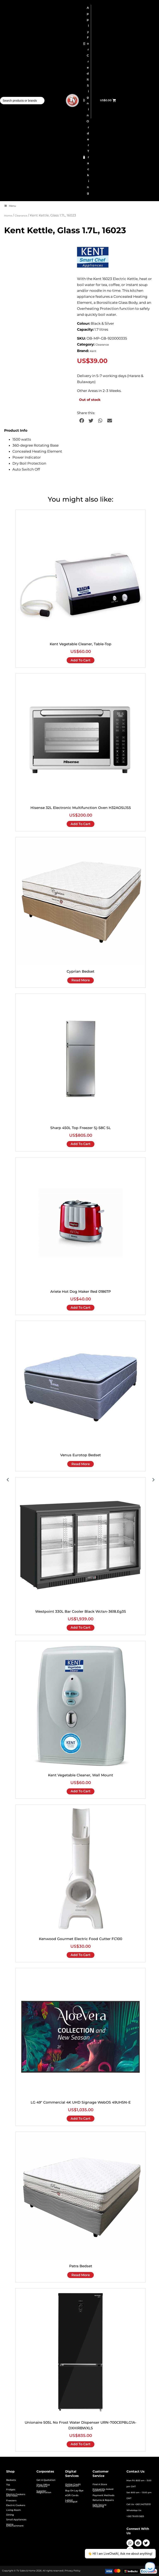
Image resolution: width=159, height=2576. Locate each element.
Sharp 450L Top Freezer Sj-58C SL (80, 1128)
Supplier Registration (43, 2492)
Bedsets (11, 2480)
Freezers (11, 2500)
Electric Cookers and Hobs (15, 2495)
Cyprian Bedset (80, 971)
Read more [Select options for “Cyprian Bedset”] (80, 980)
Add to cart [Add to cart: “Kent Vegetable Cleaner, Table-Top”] (80, 660)
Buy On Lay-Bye (74, 2490)
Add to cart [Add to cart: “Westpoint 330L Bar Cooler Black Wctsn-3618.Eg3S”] (80, 1627)
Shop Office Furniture (43, 2485)
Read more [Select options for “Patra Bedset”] (80, 2275)
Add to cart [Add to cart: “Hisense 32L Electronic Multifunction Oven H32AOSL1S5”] (80, 824)
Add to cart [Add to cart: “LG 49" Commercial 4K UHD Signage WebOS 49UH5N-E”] (80, 2119)
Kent (93, 351)
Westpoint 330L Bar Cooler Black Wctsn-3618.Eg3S (80, 1611)
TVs (8, 2484)
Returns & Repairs (103, 2500)
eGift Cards (71, 2495)
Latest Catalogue (71, 2501)
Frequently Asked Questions (103, 2490)
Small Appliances (16, 2519)
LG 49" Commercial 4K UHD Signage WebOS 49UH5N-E (81, 2102)
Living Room (13, 2510)
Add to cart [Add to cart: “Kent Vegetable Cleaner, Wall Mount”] (80, 1791)
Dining (10, 2515)
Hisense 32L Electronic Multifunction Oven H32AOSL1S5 (80, 808)
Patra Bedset (80, 2266)
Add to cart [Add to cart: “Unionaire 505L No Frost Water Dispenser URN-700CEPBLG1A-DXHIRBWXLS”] (80, 2444)
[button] (81, 420)
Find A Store (100, 2484)
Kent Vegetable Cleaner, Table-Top (80, 644)
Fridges (10, 2489)
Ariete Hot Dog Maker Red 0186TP (80, 1291)
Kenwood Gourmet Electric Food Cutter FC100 (80, 1939)
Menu (10, 205)
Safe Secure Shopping (99, 2506)
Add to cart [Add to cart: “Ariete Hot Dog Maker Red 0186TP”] (80, 1308)
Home (8, 215)
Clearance (21, 215)
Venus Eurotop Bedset (80, 1455)
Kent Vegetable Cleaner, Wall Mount (80, 1775)
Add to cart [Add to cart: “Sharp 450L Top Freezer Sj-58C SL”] (80, 1144)
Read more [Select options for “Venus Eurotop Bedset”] (80, 1464)
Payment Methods (103, 2495)
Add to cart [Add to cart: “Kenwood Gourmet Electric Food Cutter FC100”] (80, 1955)
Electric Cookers (15, 2505)
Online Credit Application (73, 2485)
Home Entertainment (15, 2525)
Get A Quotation (45, 2480)
